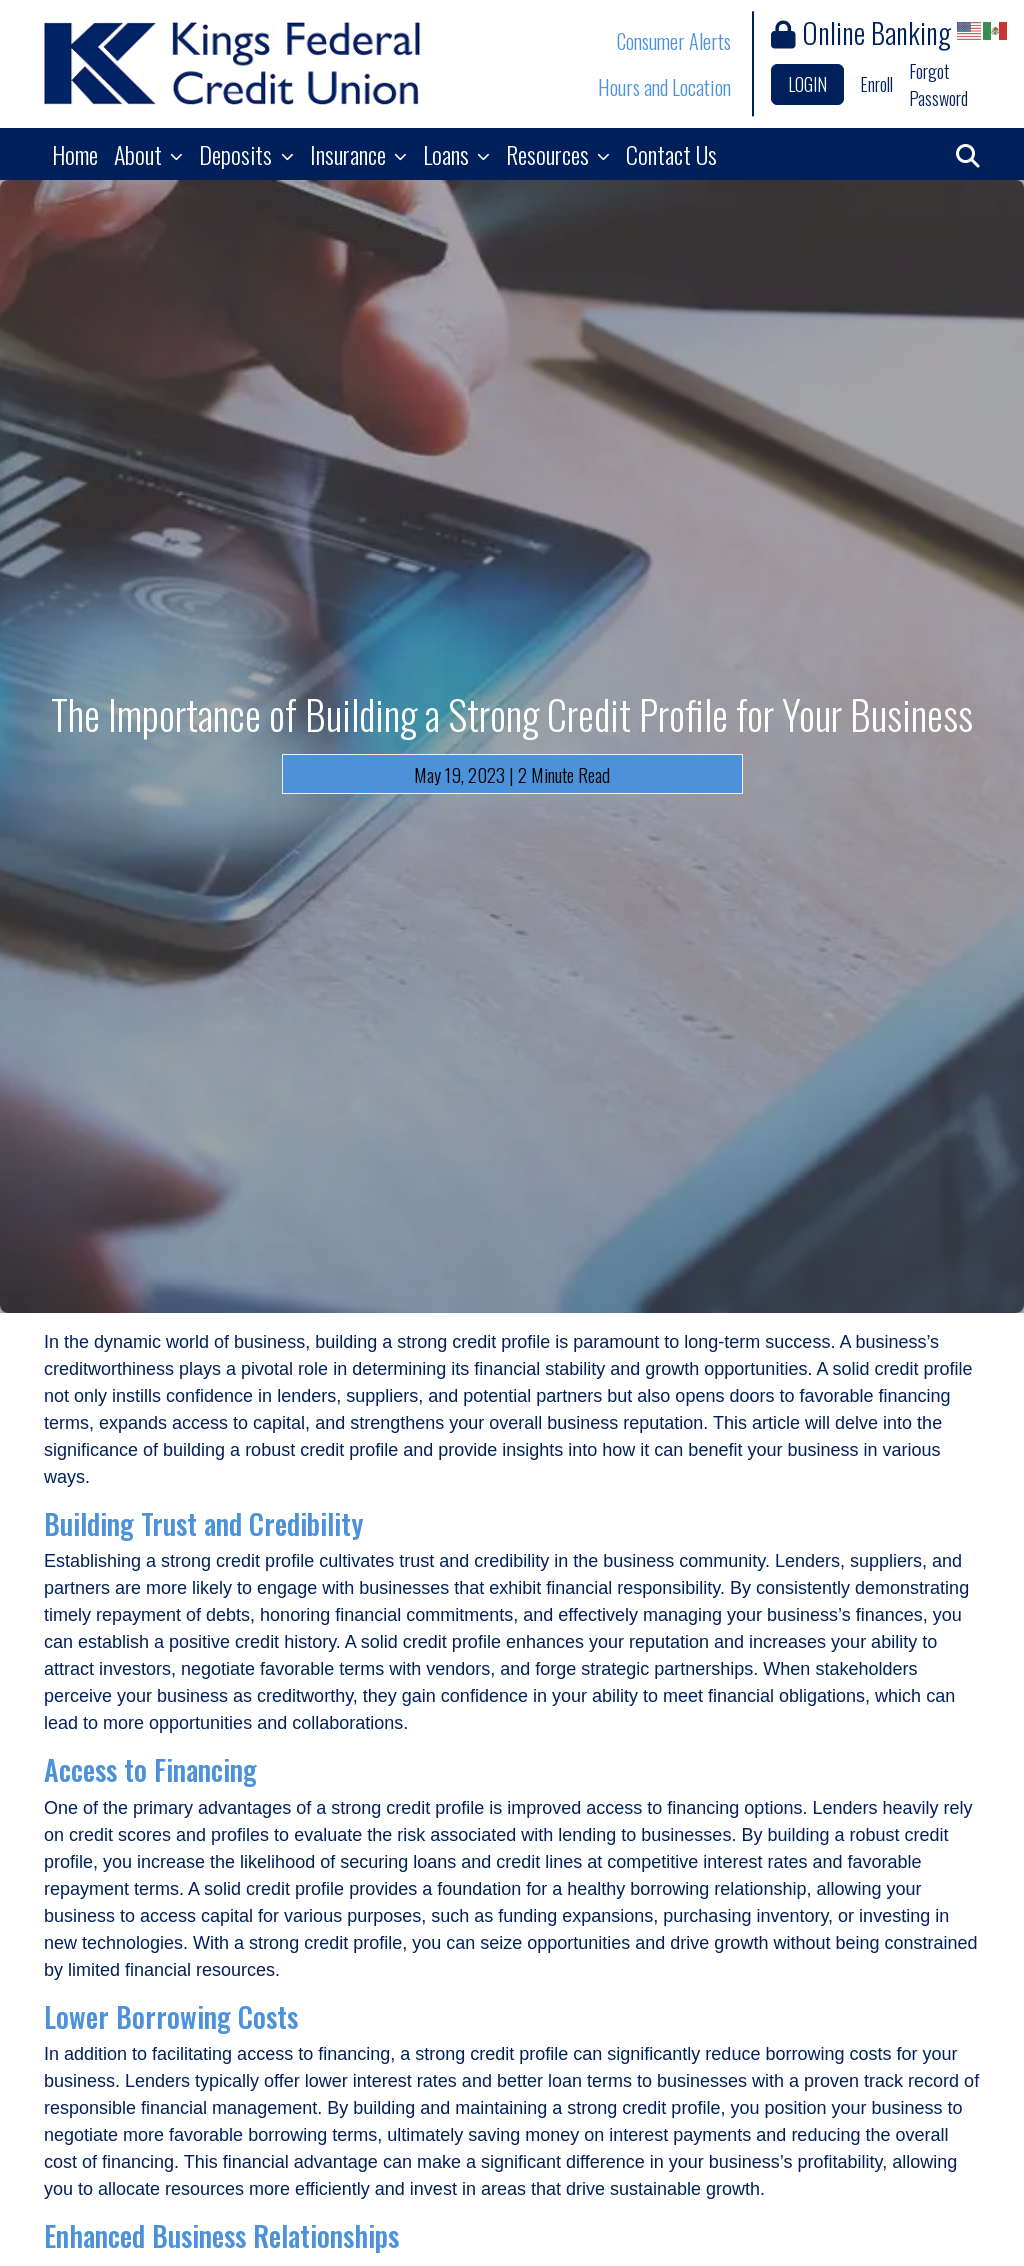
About (140, 154)
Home (75, 154)
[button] (968, 154)
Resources (550, 154)
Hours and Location (664, 87)
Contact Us (671, 154)
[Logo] (232, 63)
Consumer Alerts (674, 41)
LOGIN (807, 84)
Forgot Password (938, 84)
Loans (448, 154)
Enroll (876, 84)
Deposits (238, 154)
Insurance (350, 154)
